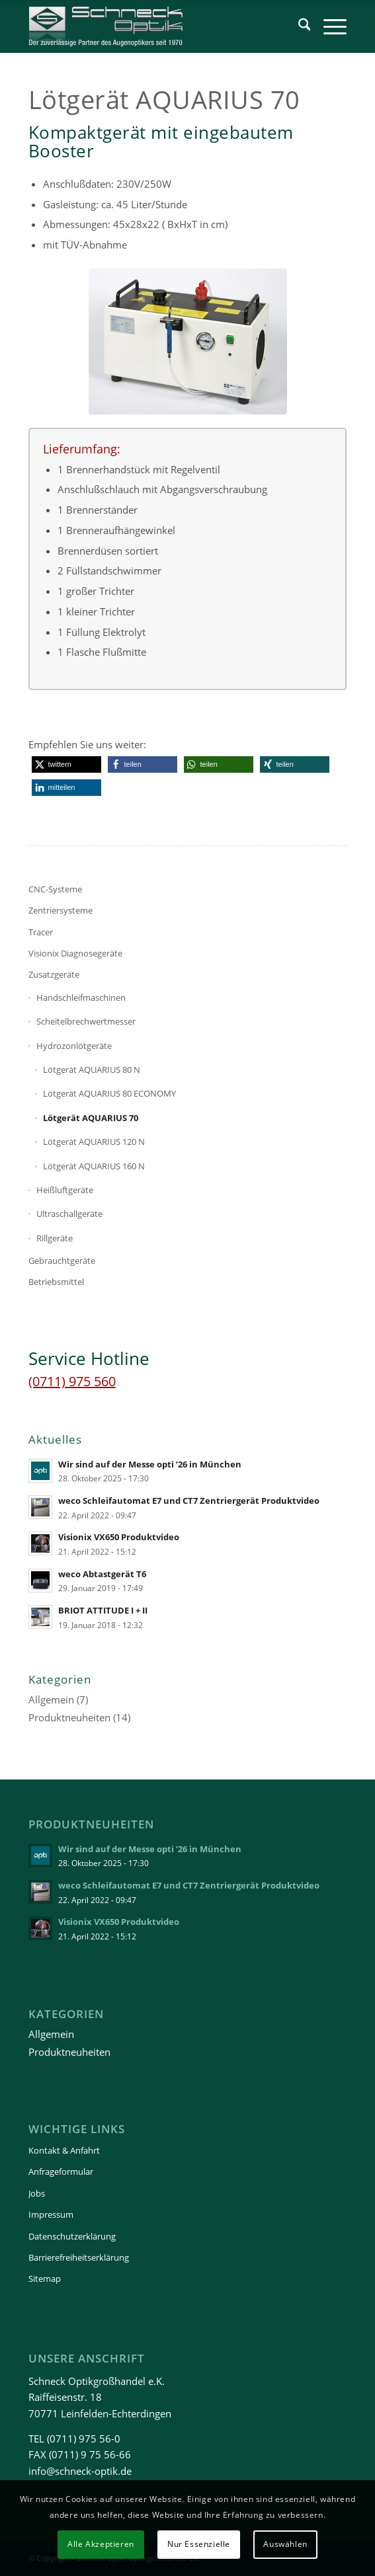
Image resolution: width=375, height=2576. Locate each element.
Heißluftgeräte (64, 1190)
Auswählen (285, 2544)
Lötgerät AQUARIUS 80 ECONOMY (109, 1093)
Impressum (50, 2214)
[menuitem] (298, 26)
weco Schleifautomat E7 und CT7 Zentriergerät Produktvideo (188, 1500)
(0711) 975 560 (72, 1381)
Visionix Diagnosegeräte (75, 953)
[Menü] (328, 26)
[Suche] (298, 26)
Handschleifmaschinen (81, 997)
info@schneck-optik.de (80, 2471)
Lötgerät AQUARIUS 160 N (94, 1166)
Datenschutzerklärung (72, 2236)
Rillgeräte (54, 1238)
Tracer (40, 932)
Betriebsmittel (56, 1282)
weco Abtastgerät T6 (102, 1574)
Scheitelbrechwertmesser (86, 1021)
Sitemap (44, 2278)
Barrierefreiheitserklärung (78, 2257)
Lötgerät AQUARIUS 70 (90, 1118)
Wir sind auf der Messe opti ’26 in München (149, 1464)
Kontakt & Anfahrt (64, 2150)
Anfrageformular (60, 2171)
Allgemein (51, 1699)
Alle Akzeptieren (100, 2544)
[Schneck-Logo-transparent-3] (156, 26)
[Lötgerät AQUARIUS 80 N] (188, 341)
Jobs (36, 2193)
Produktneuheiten (69, 1717)
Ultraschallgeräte (69, 1214)
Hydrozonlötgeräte (74, 1046)
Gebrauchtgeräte (61, 1261)
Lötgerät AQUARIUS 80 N (91, 1069)
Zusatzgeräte (53, 974)
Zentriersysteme (60, 910)
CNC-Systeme (55, 889)
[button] (66, 764)
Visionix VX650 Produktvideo (118, 1537)
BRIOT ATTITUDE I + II (102, 1610)
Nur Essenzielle (198, 2544)
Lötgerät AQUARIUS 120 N (94, 1142)
